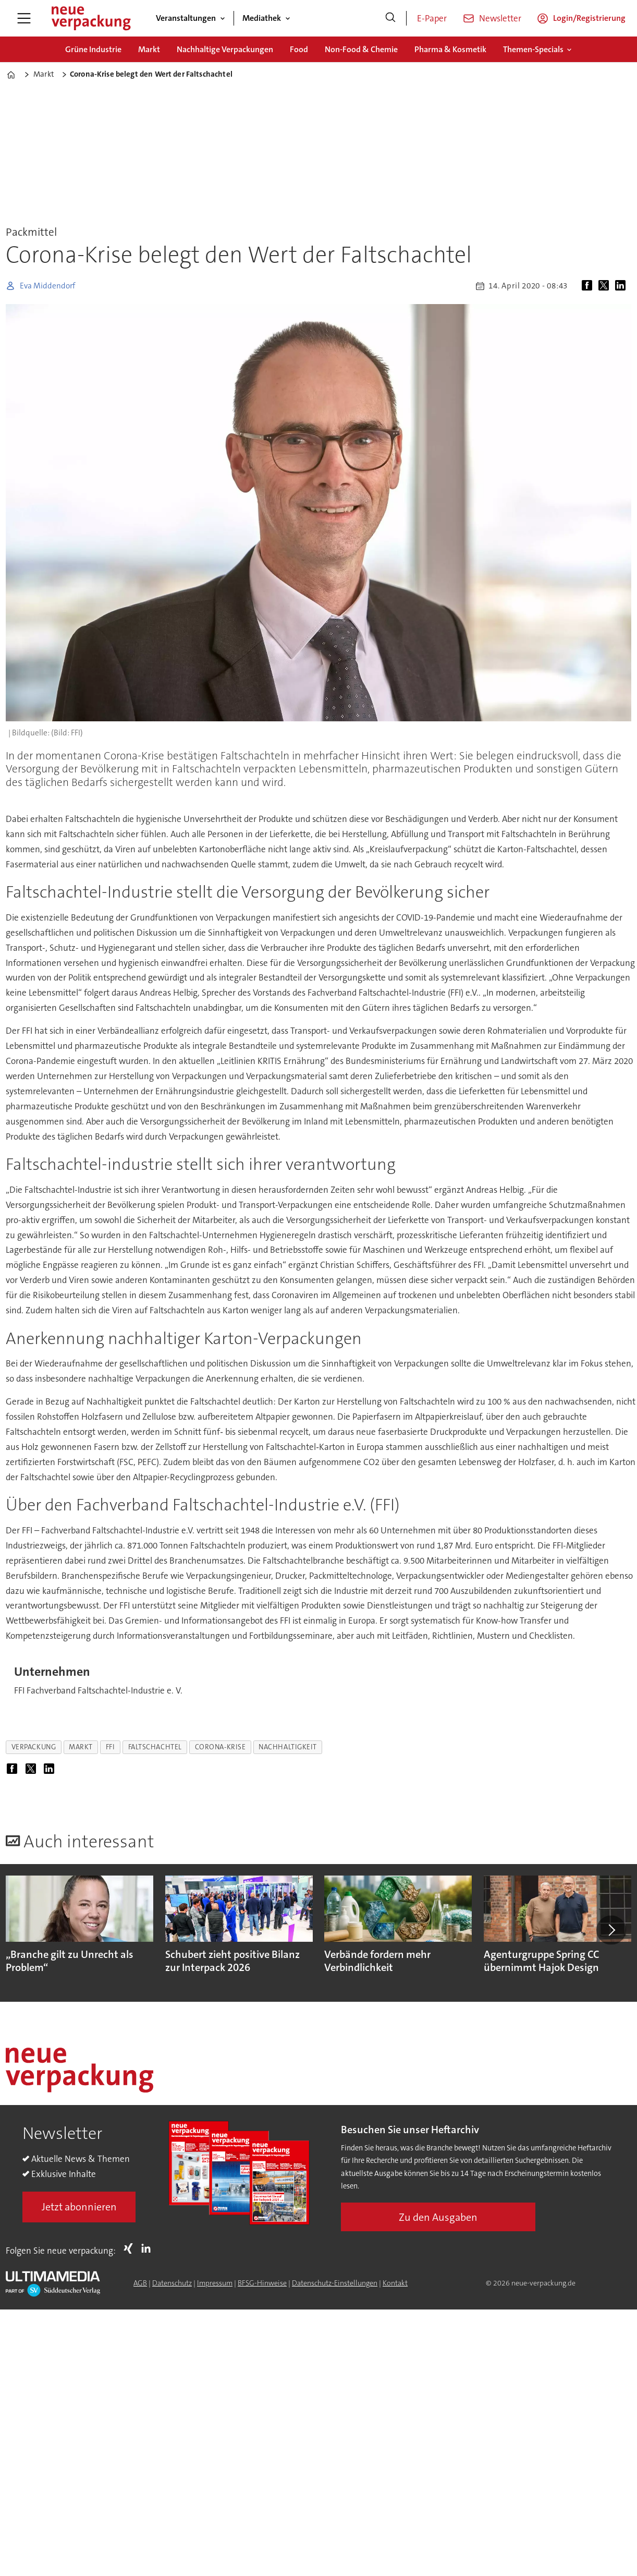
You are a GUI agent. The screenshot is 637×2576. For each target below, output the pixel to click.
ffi (110, 1747)
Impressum (214, 2283)
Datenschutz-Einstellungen (334, 2283)
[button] (611, 1929)
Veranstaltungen (186, 18)
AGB (140, 2283)
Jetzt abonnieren (79, 2207)
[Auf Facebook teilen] (589, 286)
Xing (131, 2248)
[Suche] (390, 18)
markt (81, 1747)
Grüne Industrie (93, 49)
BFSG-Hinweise (262, 2283)
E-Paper (432, 18)
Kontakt (395, 2283)
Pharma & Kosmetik (450, 49)
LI (148, 2248)
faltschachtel (155, 1747)
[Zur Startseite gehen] (90, 18)
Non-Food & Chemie (361, 49)
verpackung (33, 1747)
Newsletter (500, 18)
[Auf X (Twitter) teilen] (606, 286)
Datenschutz (172, 2283)
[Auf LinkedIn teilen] (622, 286)
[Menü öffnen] (24, 18)
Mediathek (261, 18)
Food (299, 49)
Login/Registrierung (589, 18)
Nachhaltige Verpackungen (225, 49)
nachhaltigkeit (288, 1747)
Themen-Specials (533, 49)
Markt (149, 49)
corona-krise (220, 1747)
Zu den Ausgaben (438, 2217)
